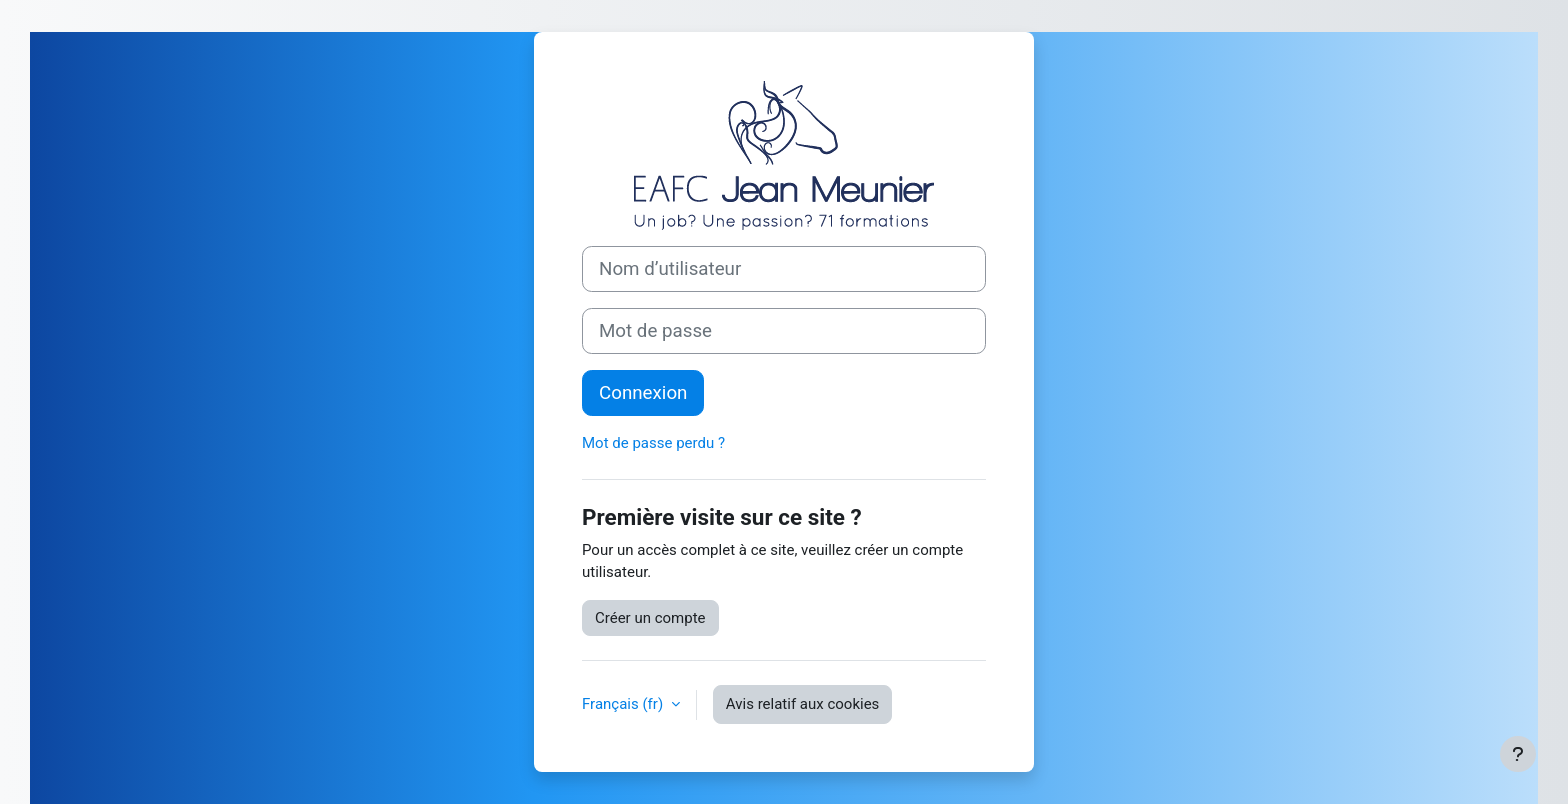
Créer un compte (650, 618)
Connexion (643, 393)
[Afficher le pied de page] (1518, 754)
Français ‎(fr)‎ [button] (624, 704)
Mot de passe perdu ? (653, 443)
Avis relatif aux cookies (803, 704)
